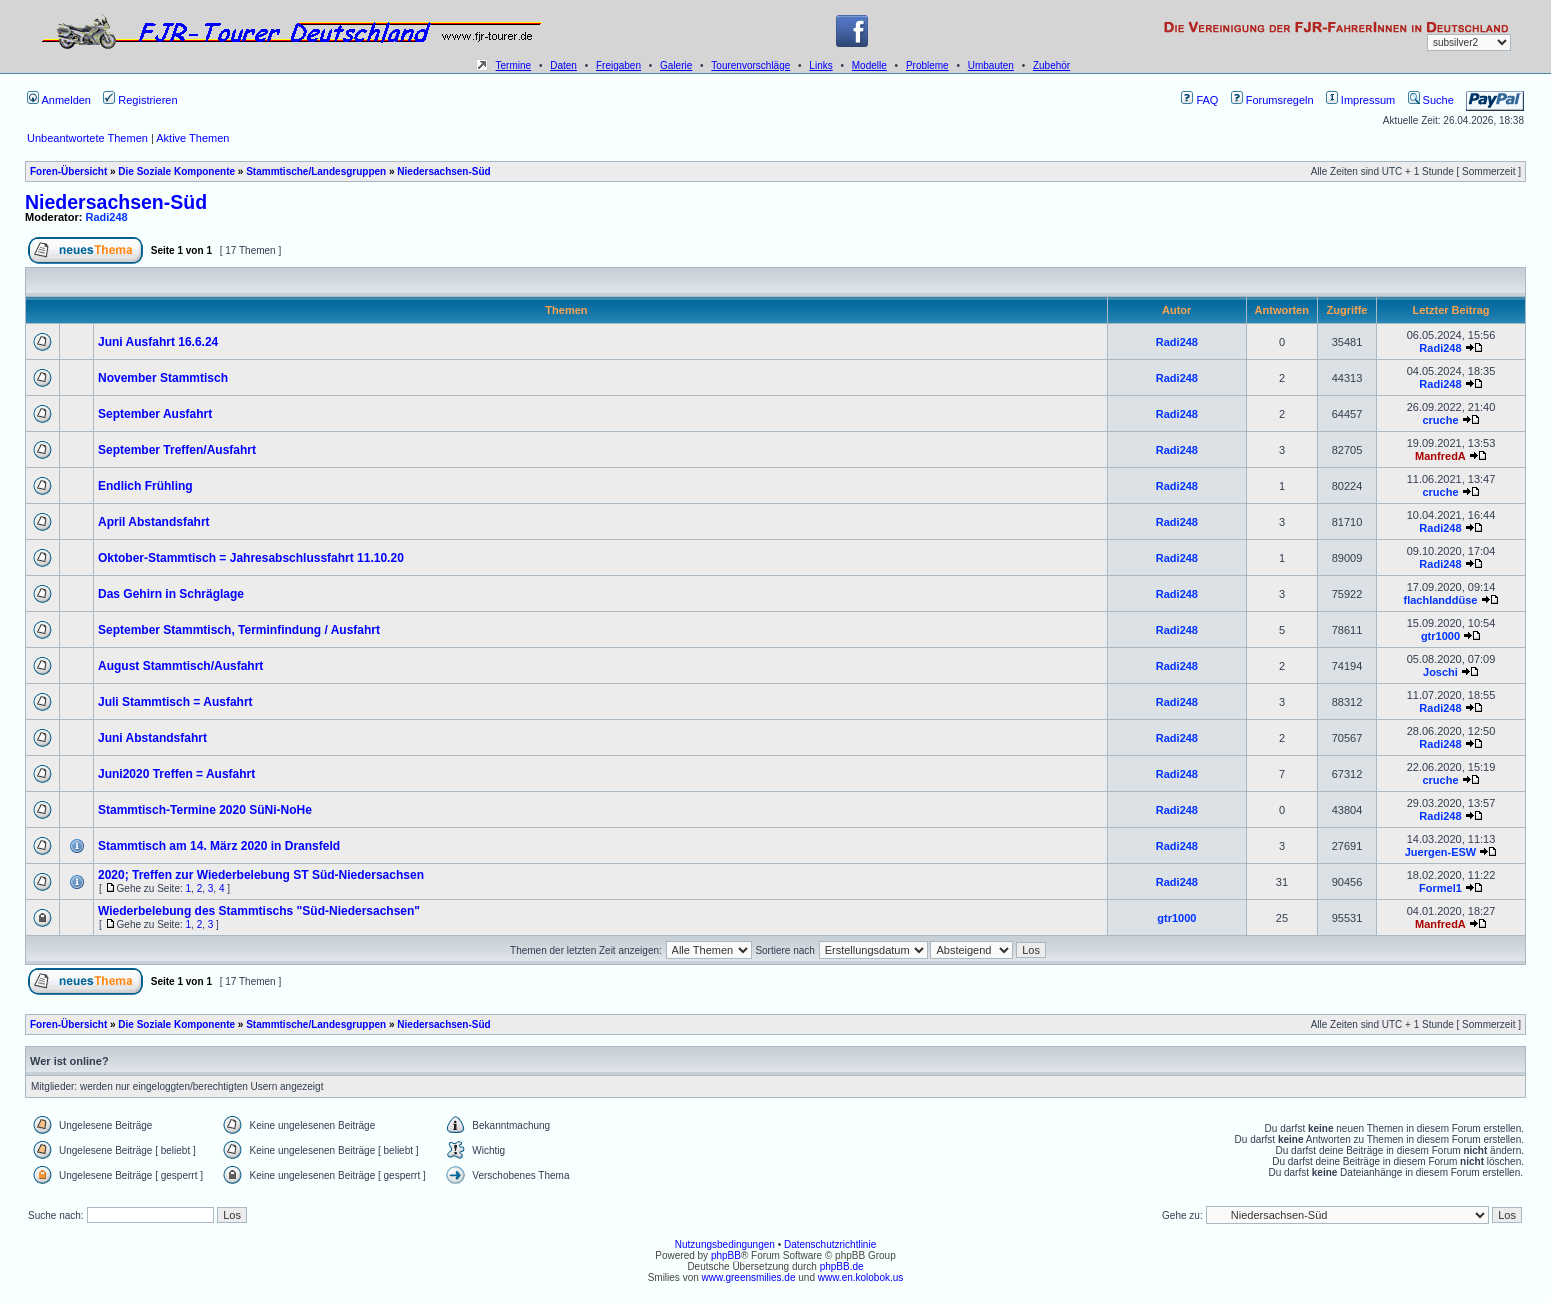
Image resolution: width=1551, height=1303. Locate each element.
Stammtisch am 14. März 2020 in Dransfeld (219, 846)
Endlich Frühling (145, 486)
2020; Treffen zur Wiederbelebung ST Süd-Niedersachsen (261, 875)
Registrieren (140, 100)
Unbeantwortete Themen (87, 138)
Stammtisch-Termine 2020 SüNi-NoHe (205, 810)
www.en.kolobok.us (861, 1277)
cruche (1440, 420)
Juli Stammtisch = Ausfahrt (175, 702)
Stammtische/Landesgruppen (316, 171)
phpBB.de (842, 1266)
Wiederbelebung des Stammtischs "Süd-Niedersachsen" (259, 911)
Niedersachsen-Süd (443, 171)
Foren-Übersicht (68, 171)
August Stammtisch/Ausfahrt (180, 666)
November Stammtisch (163, 378)
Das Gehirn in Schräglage (171, 594)
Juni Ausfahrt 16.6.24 (158, 342)
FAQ (1199, 100)
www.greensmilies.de (749, 1277)
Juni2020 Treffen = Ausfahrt (176, 774)
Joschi (1440, 672)
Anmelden (59, 100)
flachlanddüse (1440, 600)
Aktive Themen (192, 138)
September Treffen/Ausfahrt (177, 450)
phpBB (726, 1255)
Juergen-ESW (1441, 852)
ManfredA (1440, 456)
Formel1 (1440, 888)
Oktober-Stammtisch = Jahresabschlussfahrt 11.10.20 (251, 558)
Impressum (1360, 100)
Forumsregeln (1272, 100)
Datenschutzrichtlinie (830, 1244)
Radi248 (107, 217)
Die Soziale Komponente (176, 171)
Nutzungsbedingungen (725, 1244)
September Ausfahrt (155, 414)
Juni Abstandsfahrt (152, 738)
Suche (1431, 100)
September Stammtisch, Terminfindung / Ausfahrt (239, 630)
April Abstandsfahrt (154, 522)
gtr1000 (1440, 636)
